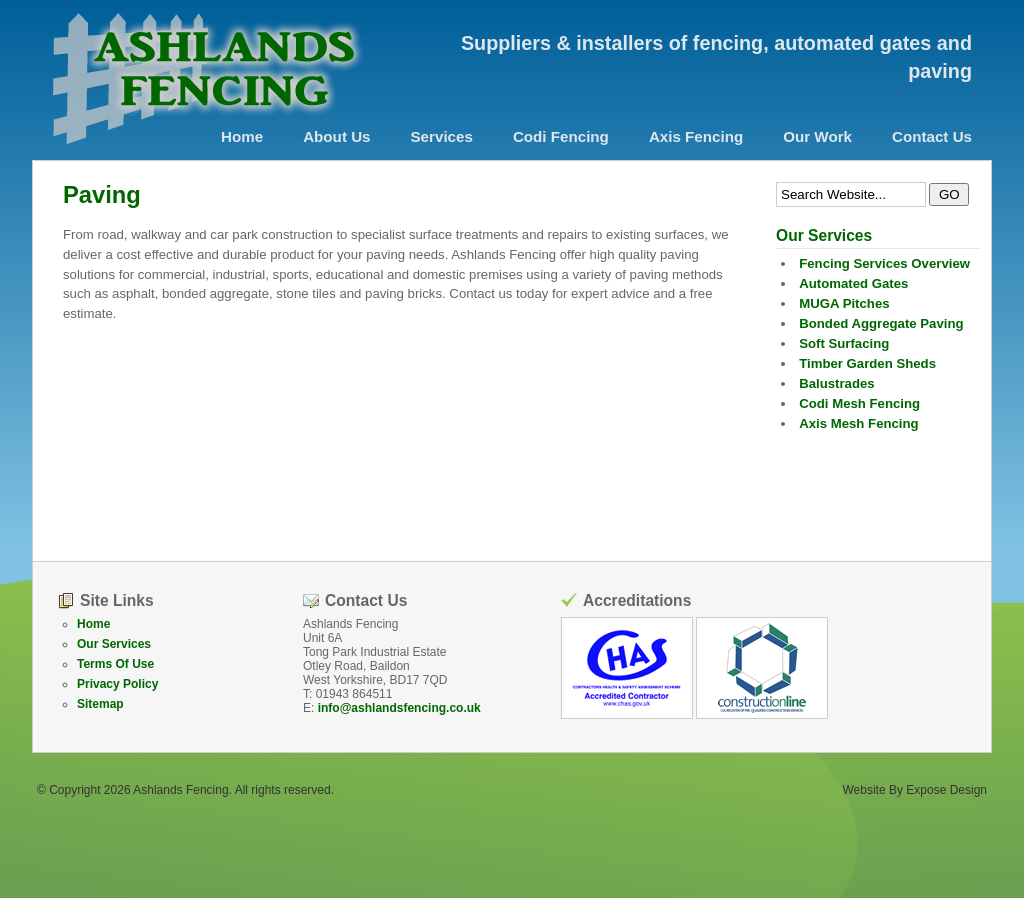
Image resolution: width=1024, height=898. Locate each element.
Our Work (817, 136)
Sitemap (100, 704)
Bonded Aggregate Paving (881, 323)
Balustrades (837, 383)
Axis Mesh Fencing (858, 423)
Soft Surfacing (844, 343)
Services (442, 136)
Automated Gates (853, 283)
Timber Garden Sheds (867, 363)
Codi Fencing (561, 136)
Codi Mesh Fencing (859, 403)
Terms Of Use (115, 664)
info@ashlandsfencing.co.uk (399, 708)
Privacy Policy (117, 684)
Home (242, 136)
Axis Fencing (696, 136)
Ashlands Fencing (180, 790)
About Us (336, 136)
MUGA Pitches (844, 303)
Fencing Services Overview (884, 263)
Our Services (114, 644)
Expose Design (946, 790)
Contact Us (932, 136)
